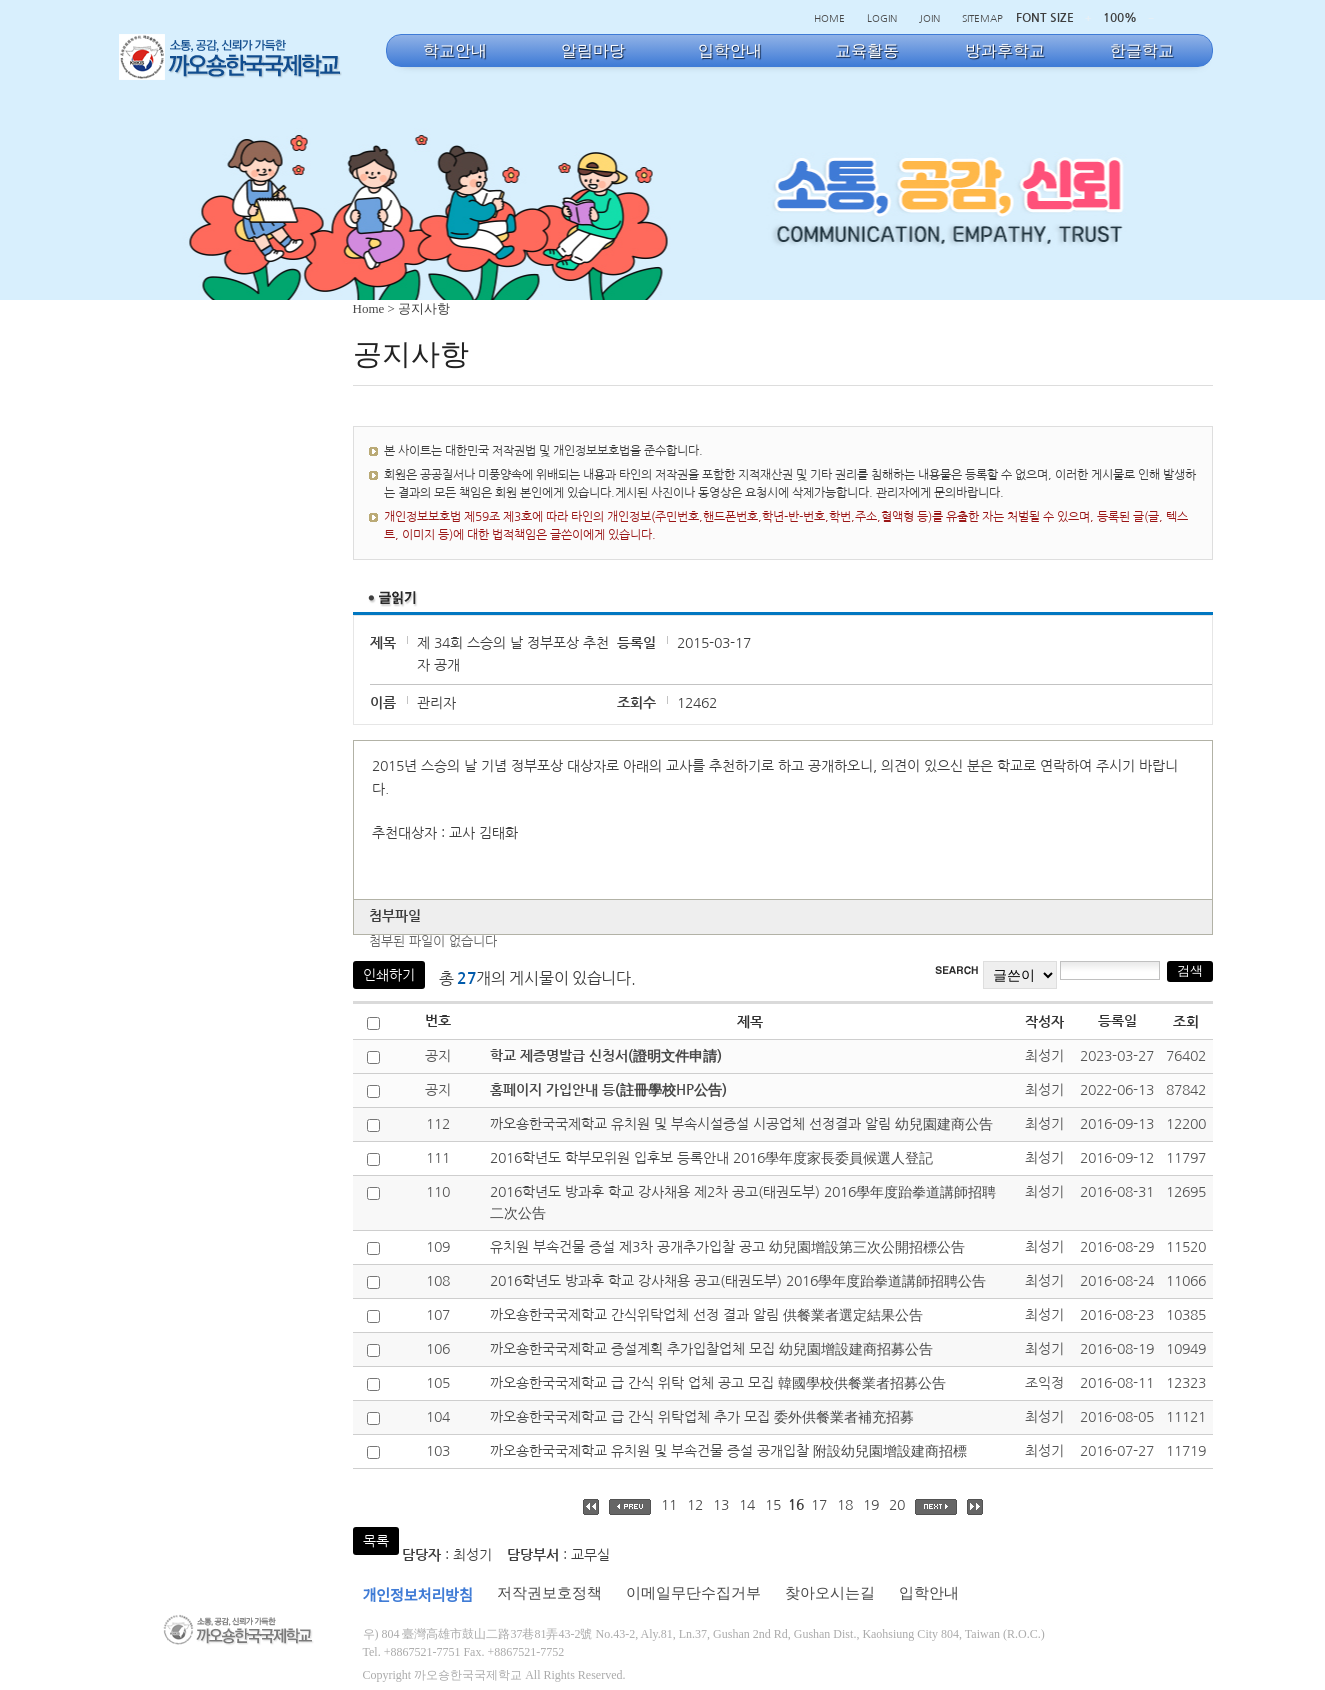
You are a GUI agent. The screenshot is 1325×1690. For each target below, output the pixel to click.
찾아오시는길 (830, 1593)
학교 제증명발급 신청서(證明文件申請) (606, 1056)
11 (669, 1505)
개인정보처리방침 (418, 1596)
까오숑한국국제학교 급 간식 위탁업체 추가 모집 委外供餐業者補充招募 (702, 1417)
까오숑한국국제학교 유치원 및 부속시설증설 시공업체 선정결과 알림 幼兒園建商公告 (741, 1124)
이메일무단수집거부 (693, 1593)
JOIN (929, 18)
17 (819, 1505)
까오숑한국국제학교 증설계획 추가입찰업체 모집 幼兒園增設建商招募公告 (711, 1349)
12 (695, 1505)
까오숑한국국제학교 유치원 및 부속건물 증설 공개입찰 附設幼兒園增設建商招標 (728, 1451)
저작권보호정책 (549, 1593)
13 (721, 1505)
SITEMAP (982, 18)
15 (773, 1505)
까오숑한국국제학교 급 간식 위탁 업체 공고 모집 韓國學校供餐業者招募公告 (718, 1383)
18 (845, 1505)
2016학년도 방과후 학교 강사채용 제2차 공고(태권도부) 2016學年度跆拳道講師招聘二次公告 (743, 1202)
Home (369, 308)
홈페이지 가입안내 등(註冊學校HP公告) (608, 1090)
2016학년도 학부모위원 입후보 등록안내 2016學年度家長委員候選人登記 (711, 1158)
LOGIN (882, 18)
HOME (829, 18)
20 (897, 1505)
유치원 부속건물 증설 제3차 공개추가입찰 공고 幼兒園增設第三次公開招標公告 (727, 1247)
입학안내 (929, 1593)
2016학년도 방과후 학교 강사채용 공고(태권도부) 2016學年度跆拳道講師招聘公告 (738, 1281)
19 (871, 1505)
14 (747, 1505)
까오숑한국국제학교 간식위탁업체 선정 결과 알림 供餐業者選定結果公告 (706, 1315)
